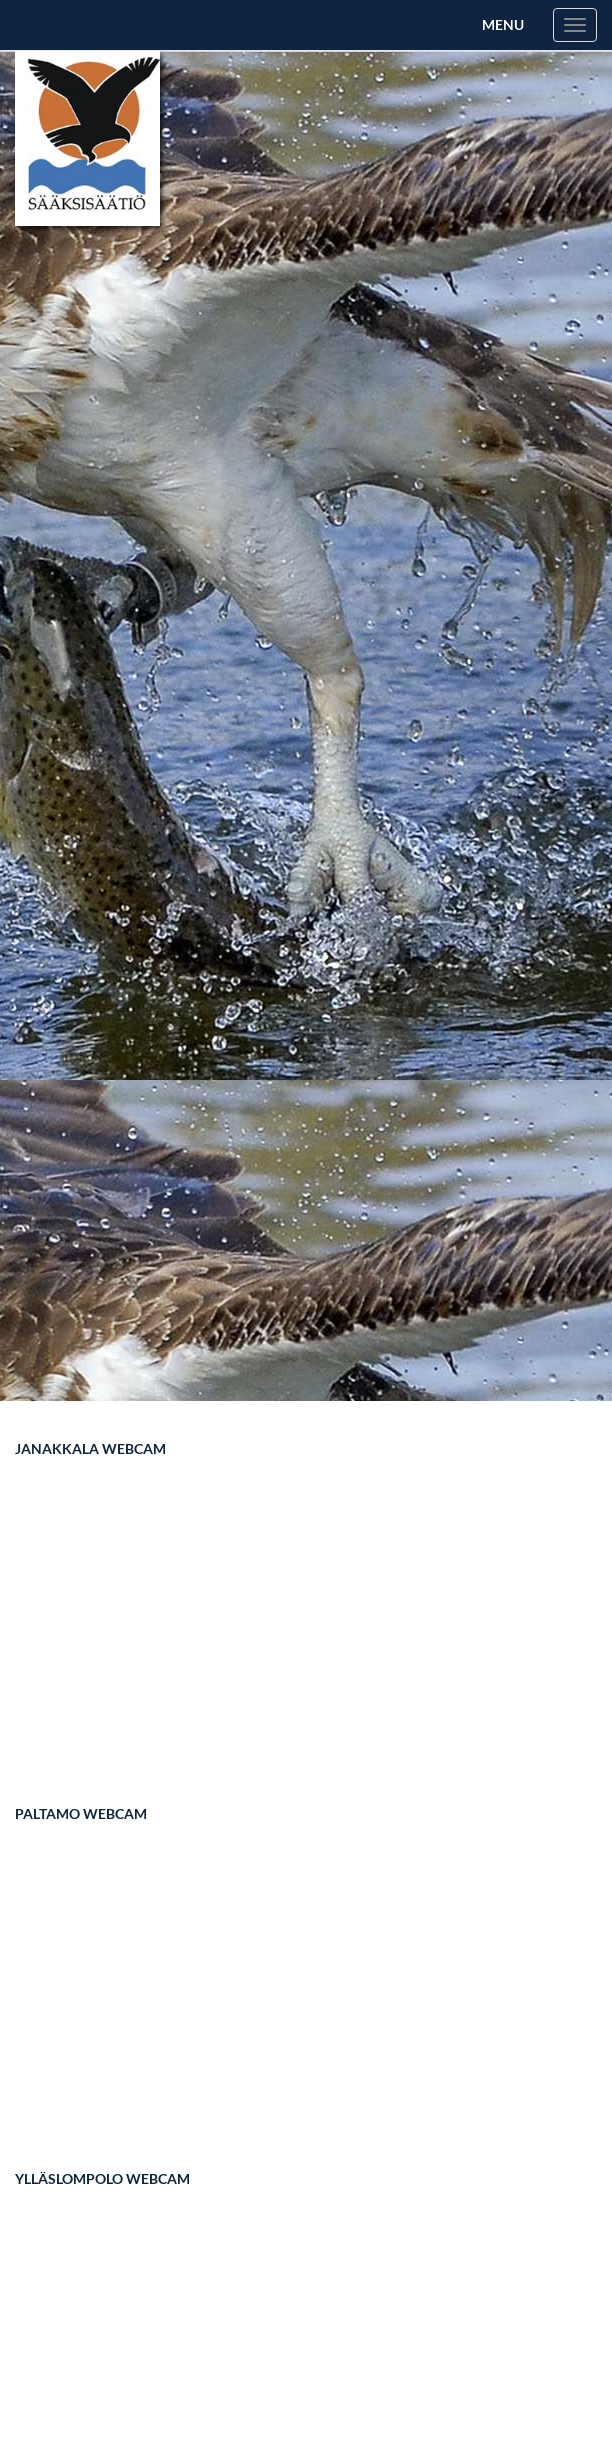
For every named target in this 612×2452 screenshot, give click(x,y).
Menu (503, 24)
